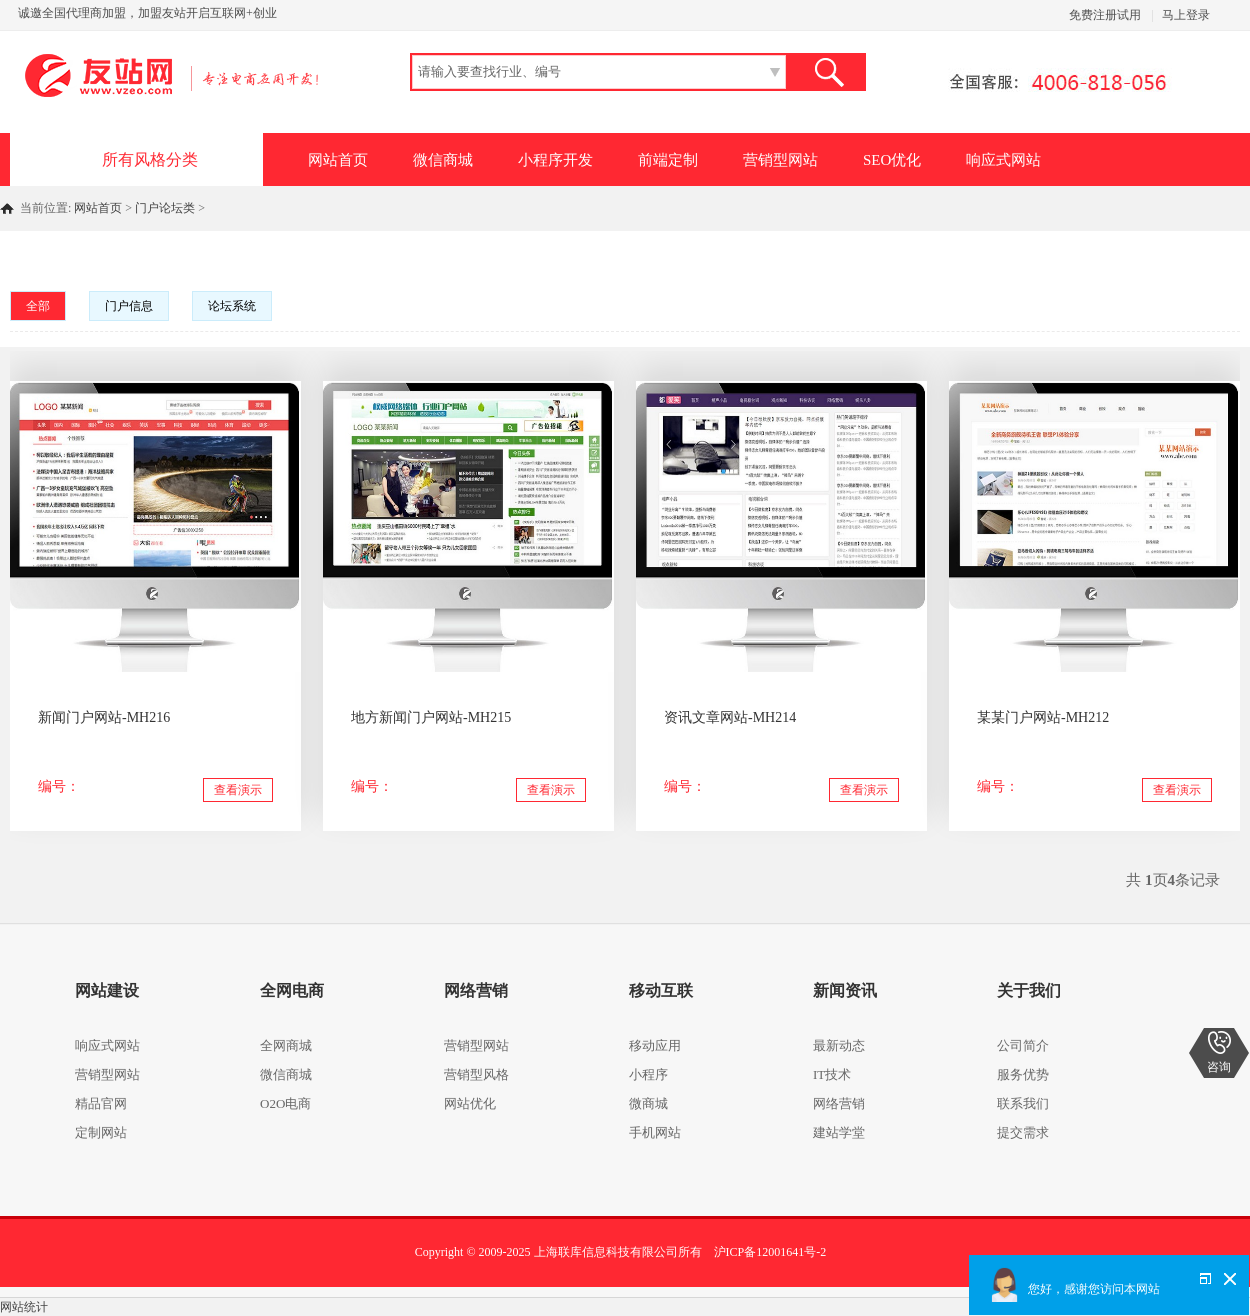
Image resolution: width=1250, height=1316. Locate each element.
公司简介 (1023, 1045)
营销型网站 (780, 160)
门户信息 (129, 306)
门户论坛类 (165, 208)
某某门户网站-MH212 (1043, 717)
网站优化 (470, 1103)
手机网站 (655, 1132)
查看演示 (238, 790)
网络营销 (839, 1103)
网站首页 (338, 160)
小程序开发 (555, 160)
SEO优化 (892, 160)
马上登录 (1186, 15)
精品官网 (101, 1103)
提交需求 (1023, 1132)
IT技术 (832, 1074)
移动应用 (655, 1045)
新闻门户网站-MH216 (104, 717)
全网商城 (286, 1045)
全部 (38, 306)
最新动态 (839, 1045)
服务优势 (1023, 1074)
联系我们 (1023, 1103)
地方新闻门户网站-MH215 (431, 717)
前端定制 (668, 160)
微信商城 (443, 160)
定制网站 (101, 1132)
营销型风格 (476, 1074)
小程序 (648, 1074)
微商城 (648, 1103)
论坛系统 (232, 306)
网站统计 (24, 1307)
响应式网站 (1003, 160)
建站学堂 (839, 1132)
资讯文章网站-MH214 (730, 717)
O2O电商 (285, 1103)
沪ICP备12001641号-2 (770, 1252)
